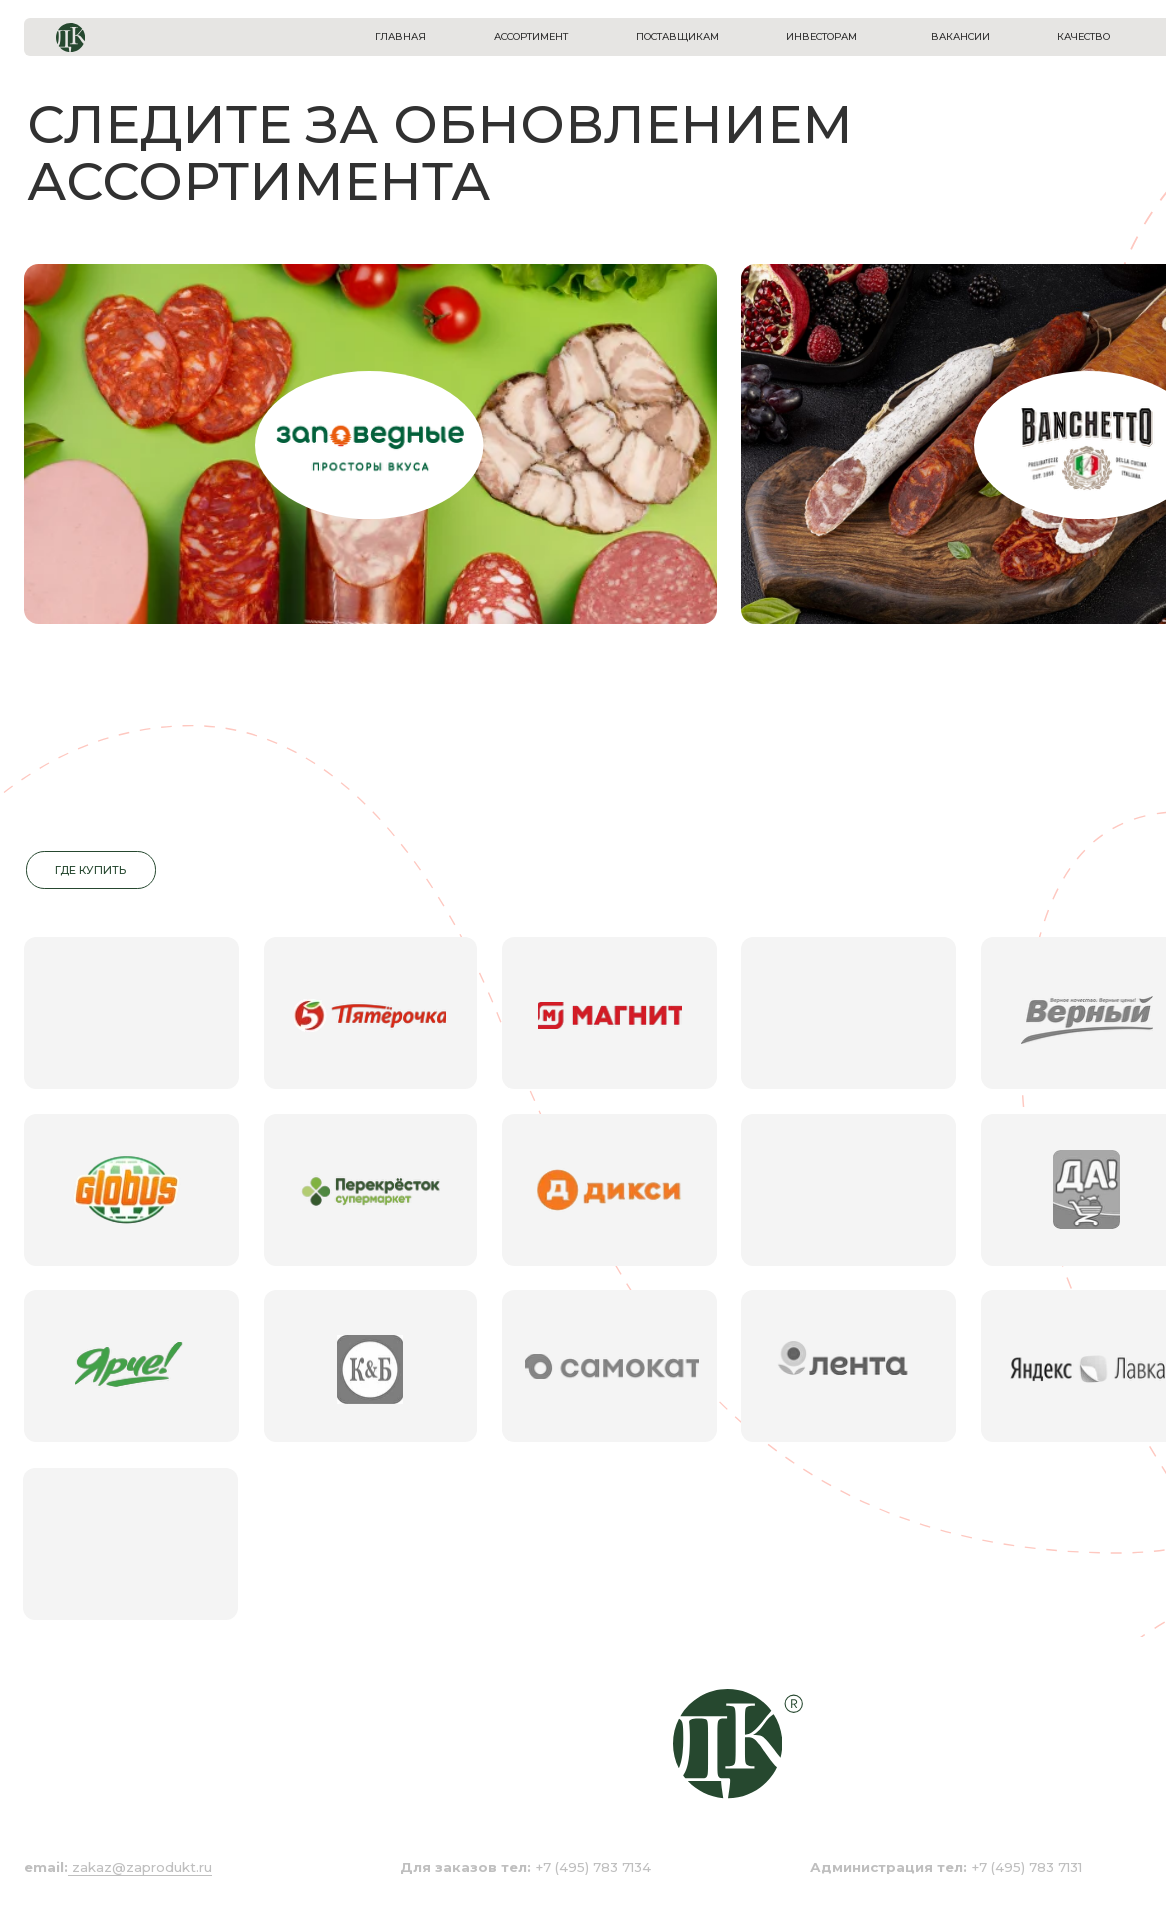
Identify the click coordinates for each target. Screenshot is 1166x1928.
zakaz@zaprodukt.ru (142, 1867)
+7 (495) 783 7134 (525, 1867)
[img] (370, 445)
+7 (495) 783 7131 (946, 1867)
